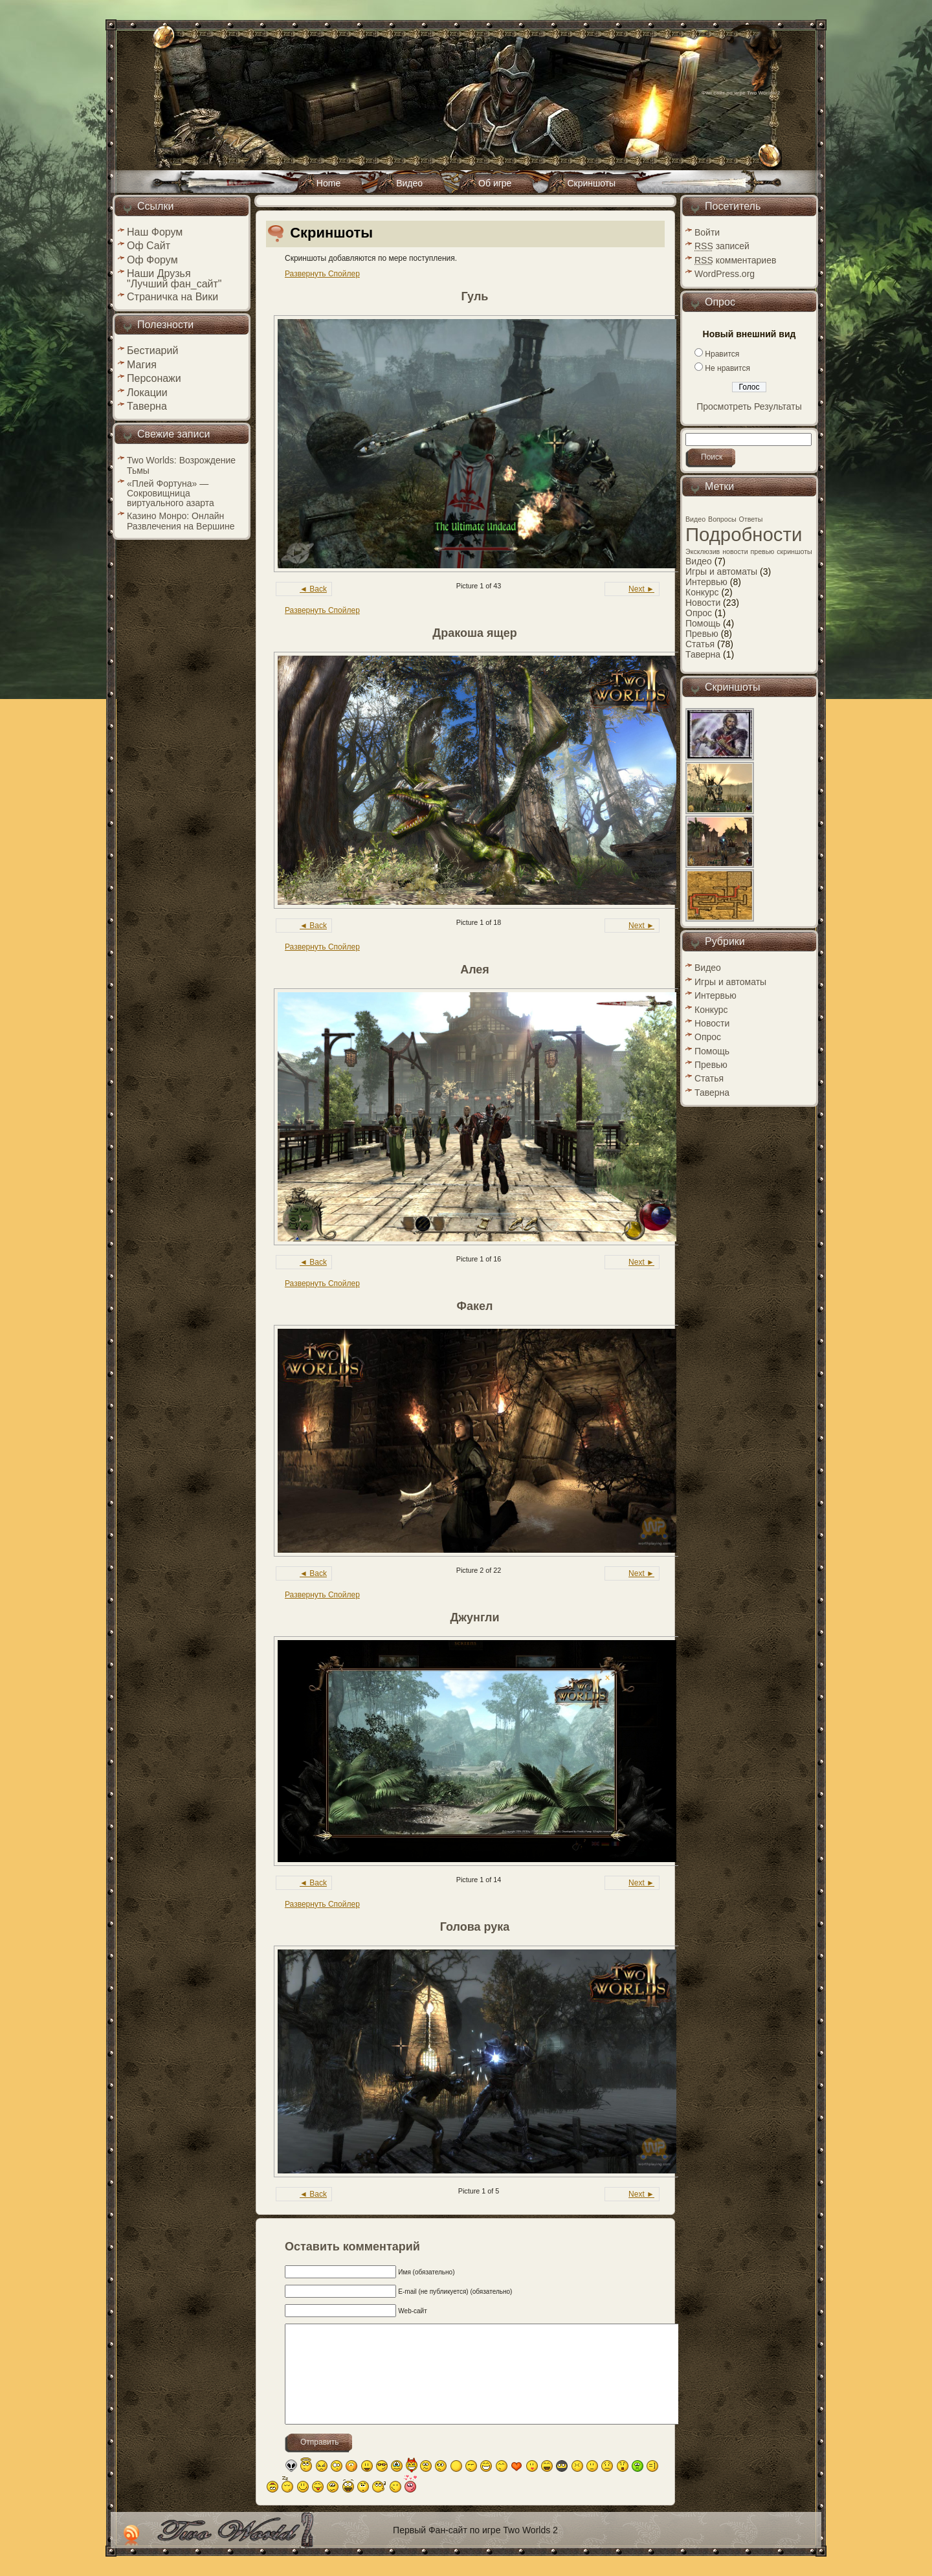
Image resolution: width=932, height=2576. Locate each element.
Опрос (698, 613)
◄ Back (313, 589)
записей (721, 246)
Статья (700, 644)
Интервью (706, 582)
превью (763, 551)
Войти (707, 232)
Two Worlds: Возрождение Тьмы (181, 465)
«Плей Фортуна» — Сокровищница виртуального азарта (170, 493)
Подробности (743, 534)
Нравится (722, 354)
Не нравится (727, 368)
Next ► (641, 589)
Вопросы (722, 519)
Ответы (751, 519)
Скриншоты (331, 233)
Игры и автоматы (721, 571)
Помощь (702, 623)
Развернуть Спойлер (322, 273)
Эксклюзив (702, 551)
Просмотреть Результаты (749, 406)
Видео (695, 519)
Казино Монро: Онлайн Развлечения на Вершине (181, 521)
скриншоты (794, 551)
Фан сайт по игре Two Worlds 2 (741, 93)
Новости (702, 602)
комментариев (735, 260)
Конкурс (702, 592)
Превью (701, 633)
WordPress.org (724, 274)
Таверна (702, 654)
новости (735, 551)
